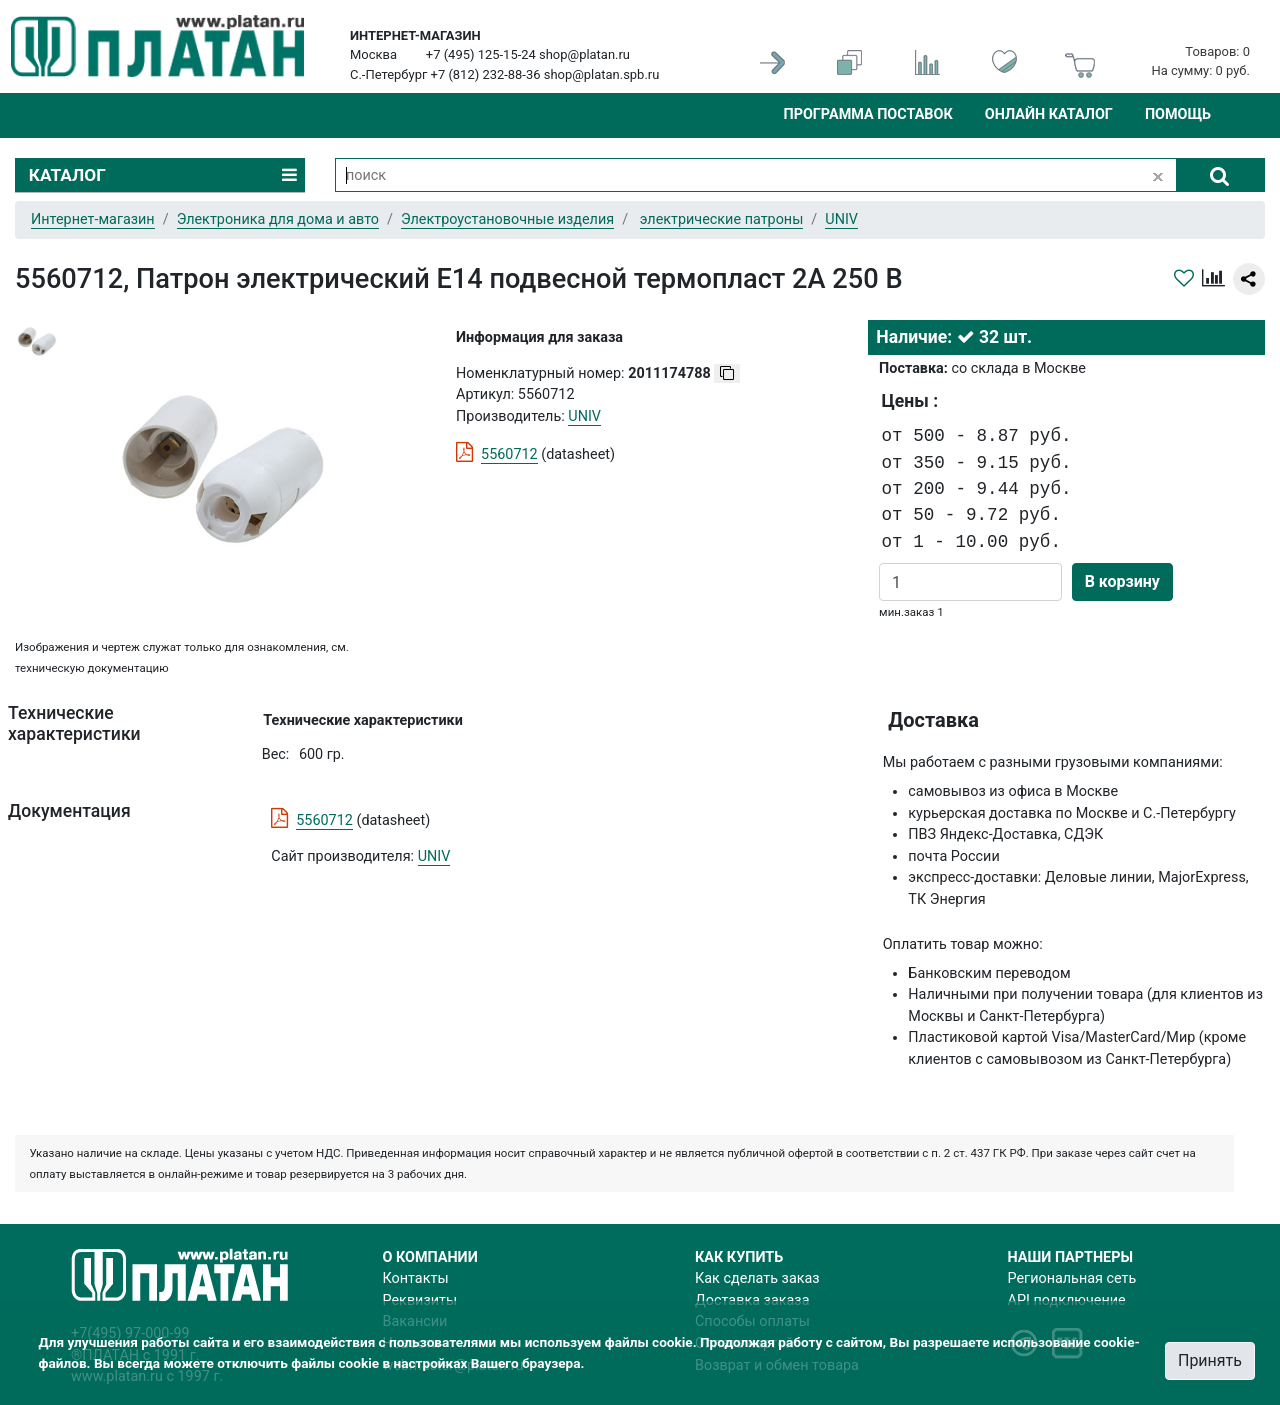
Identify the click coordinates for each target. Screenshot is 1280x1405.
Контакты (416, 1278)
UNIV (434, 856)
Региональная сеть (1072, 1278)
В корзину (1122, 581)
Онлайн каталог (1049, 114)
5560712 (509, 454)
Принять (1210, 1360)
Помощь (1178, 114)
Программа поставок (867, 114)
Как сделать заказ (757, 1278)
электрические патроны (722, 219)
